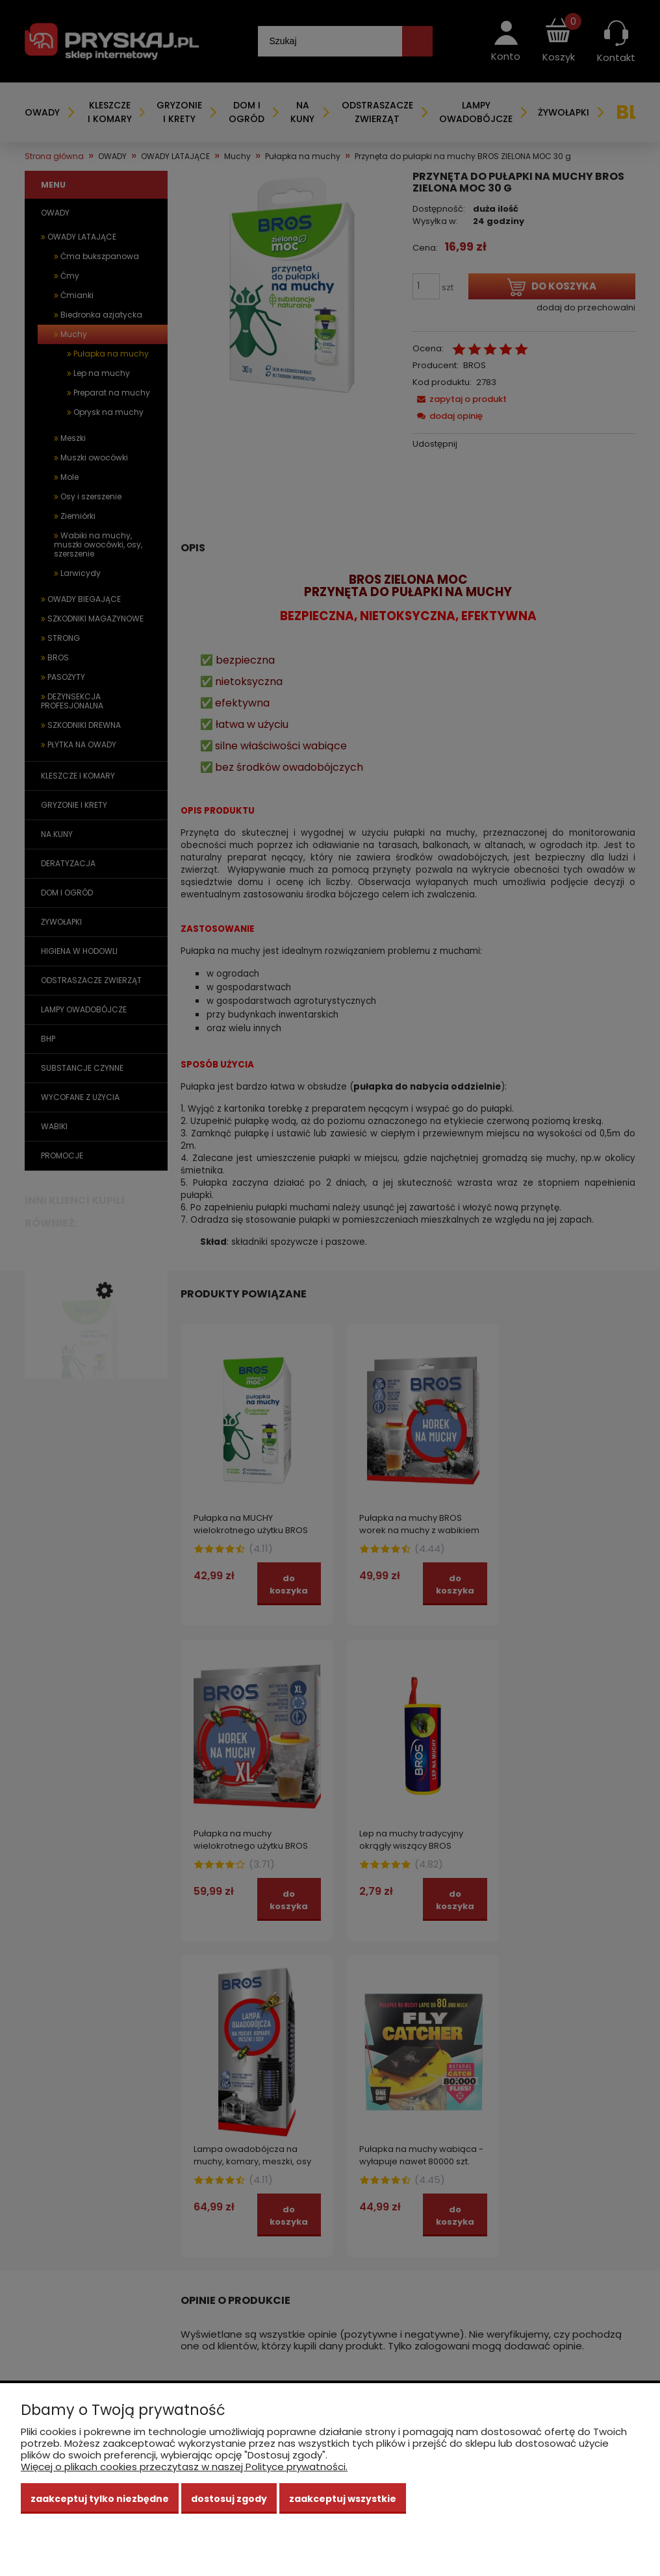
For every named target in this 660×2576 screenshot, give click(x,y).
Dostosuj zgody (229, 2498)
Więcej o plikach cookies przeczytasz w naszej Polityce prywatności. (184, 2466)
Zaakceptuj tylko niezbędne (100, 2498)
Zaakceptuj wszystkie (342, 2498)
